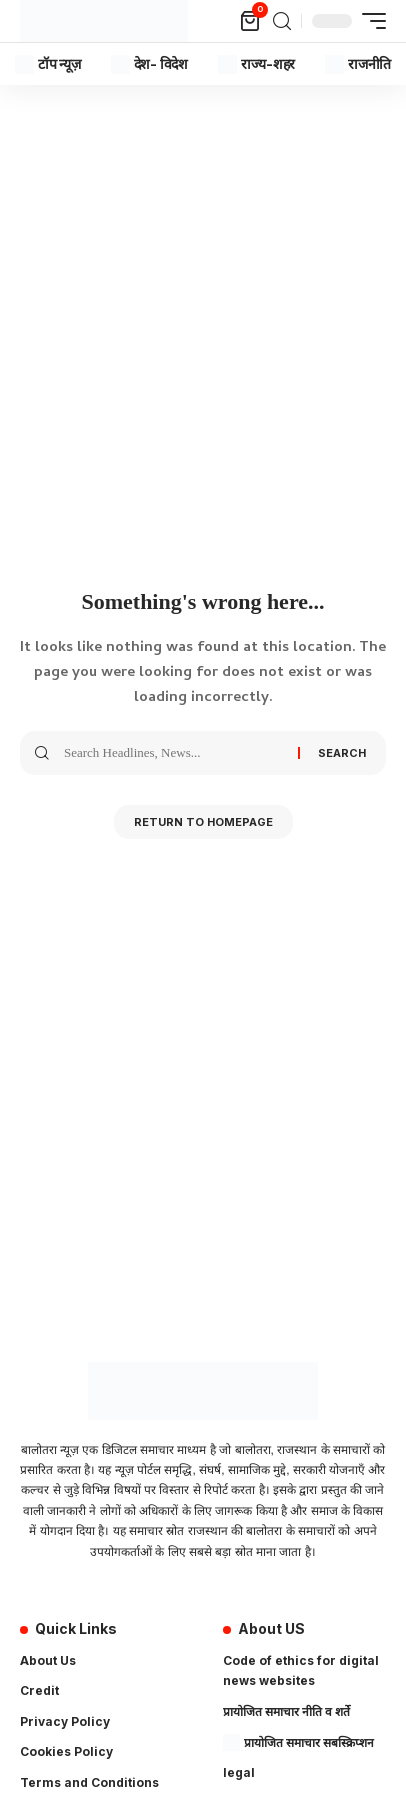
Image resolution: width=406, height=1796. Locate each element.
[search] (282, 21)
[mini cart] (251, 21)
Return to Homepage (203, 822)
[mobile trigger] (369, 21)
